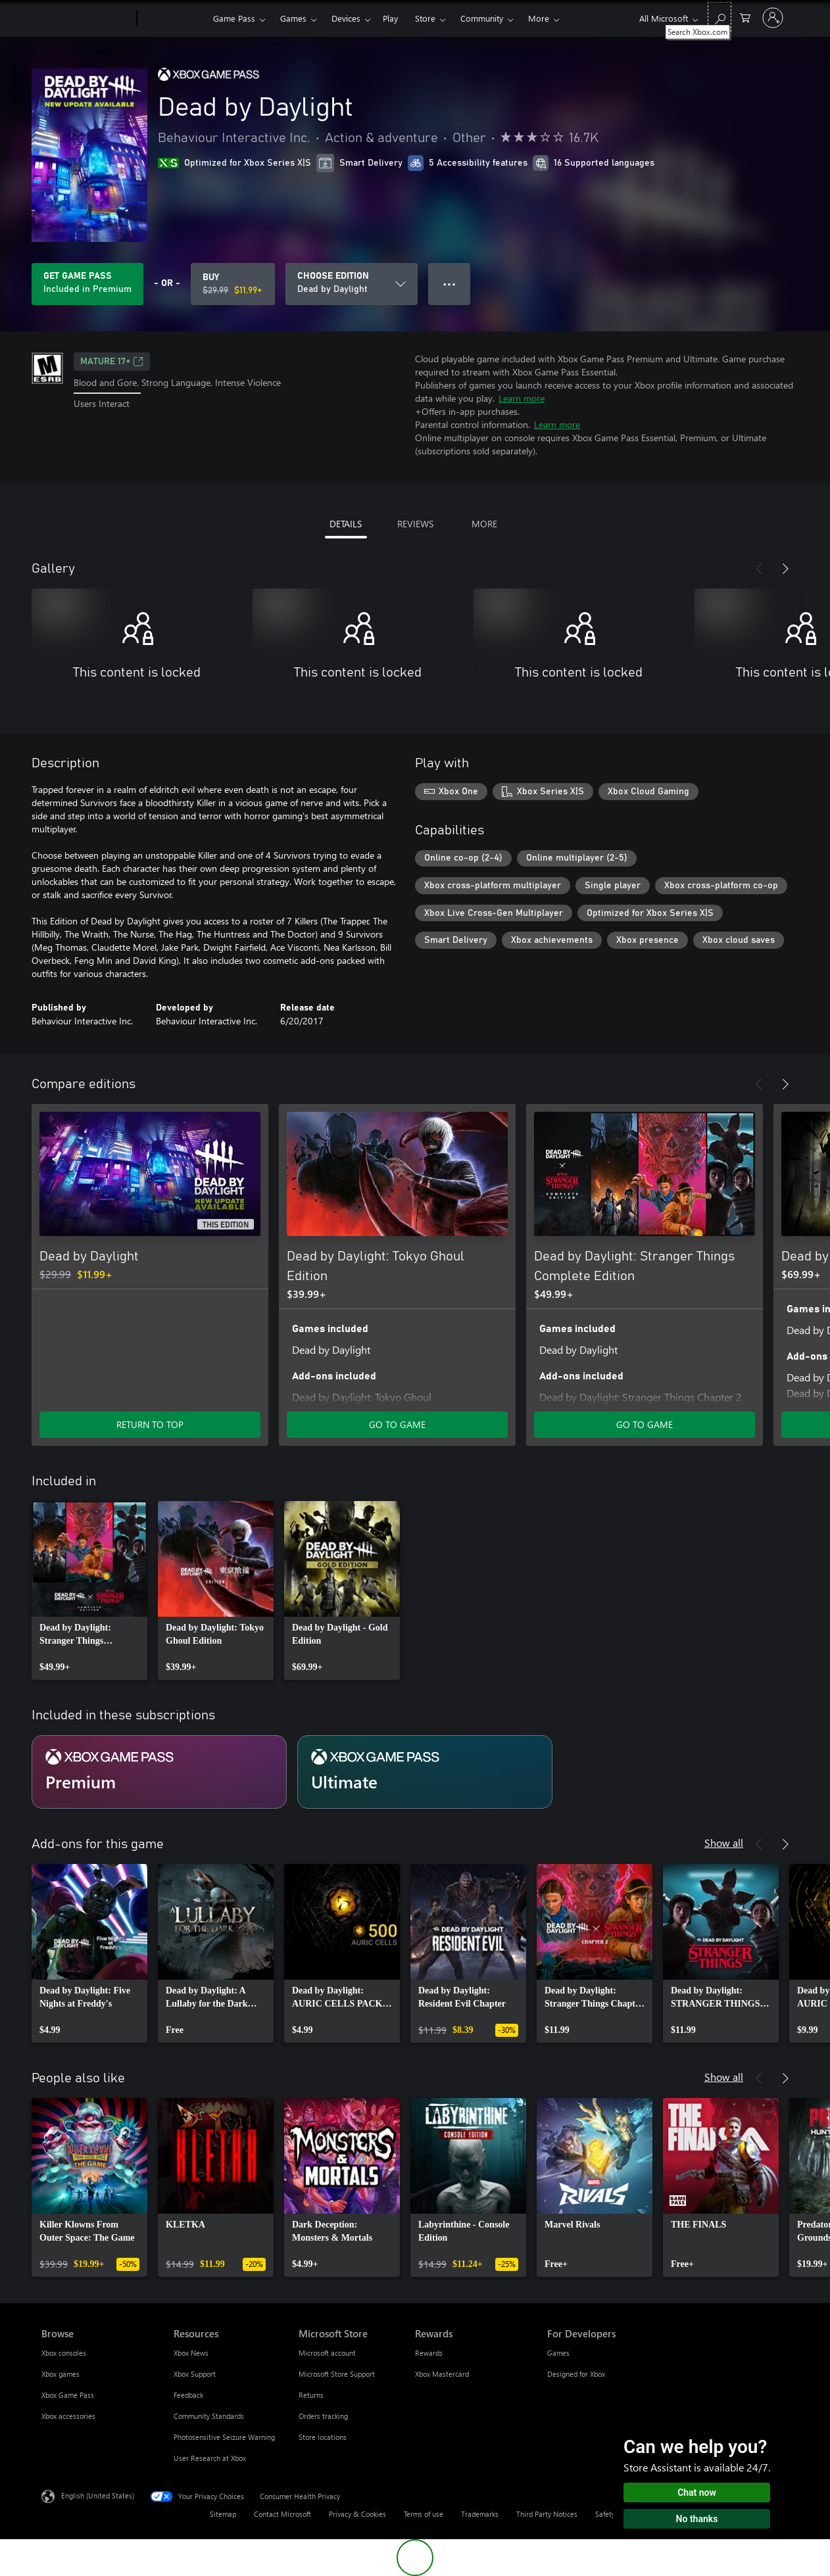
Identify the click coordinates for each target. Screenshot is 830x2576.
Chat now (696, 2492)
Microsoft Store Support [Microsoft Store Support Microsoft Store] (337, 2374)
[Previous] (759, 569)
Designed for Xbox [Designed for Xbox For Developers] (576, 2374)
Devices (345, 18)
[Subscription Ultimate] (424, 1772)
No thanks (697, 2519)
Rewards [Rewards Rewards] (429, 2353)
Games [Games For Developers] (558, 2353)
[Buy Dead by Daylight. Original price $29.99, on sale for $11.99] (233, 284)
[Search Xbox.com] (719, 17)
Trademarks (480, 2514)
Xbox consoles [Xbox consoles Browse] (63, 2353)
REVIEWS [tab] (415, 523)
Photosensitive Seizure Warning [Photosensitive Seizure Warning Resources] (224, 2437)
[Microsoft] (86, 18)
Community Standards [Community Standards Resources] (209, 2416)
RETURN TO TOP (149, 1424)
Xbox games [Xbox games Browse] (60, 2374)
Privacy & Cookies (357, 2514)
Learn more (522, 398)
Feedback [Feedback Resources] (188, 2395)
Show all (723, 1842)
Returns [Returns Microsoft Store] (311, 2395)
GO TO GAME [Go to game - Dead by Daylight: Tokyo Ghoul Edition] (397, 1424)
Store (425, 18)
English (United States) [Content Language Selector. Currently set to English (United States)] (97, 2495)
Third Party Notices (546, 2514)
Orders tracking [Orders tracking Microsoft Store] (323, 2416)
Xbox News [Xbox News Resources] (191, 2353)
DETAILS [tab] (346, 523)
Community (481, 18)
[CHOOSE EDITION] (351, 284)
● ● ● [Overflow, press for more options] (449, 283)
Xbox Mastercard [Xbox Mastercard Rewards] (442, 2374)
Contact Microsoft (282, 2514)
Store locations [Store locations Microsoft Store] (323, 2437)
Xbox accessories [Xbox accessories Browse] (68, 2416)
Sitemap (223, 2514)
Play (390, 18)
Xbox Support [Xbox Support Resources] (195, 2374)
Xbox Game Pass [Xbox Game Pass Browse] (67, 2395)
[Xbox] (173, 18)
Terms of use (423, 2514)
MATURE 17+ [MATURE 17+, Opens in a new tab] (111, 361)
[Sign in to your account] (773, 18)
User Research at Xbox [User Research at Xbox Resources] (210, 2458)
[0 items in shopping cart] (745, 16)
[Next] (785, 569)
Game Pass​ (234, 18)
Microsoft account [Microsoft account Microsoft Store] (327, 2353)
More (538, 18)
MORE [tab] (484, 523)
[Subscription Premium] (159, 1772)
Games (293, 18)
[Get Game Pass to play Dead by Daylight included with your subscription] (87, 284)
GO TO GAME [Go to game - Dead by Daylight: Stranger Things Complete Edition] (644, 1424)
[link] (89, 1590)
